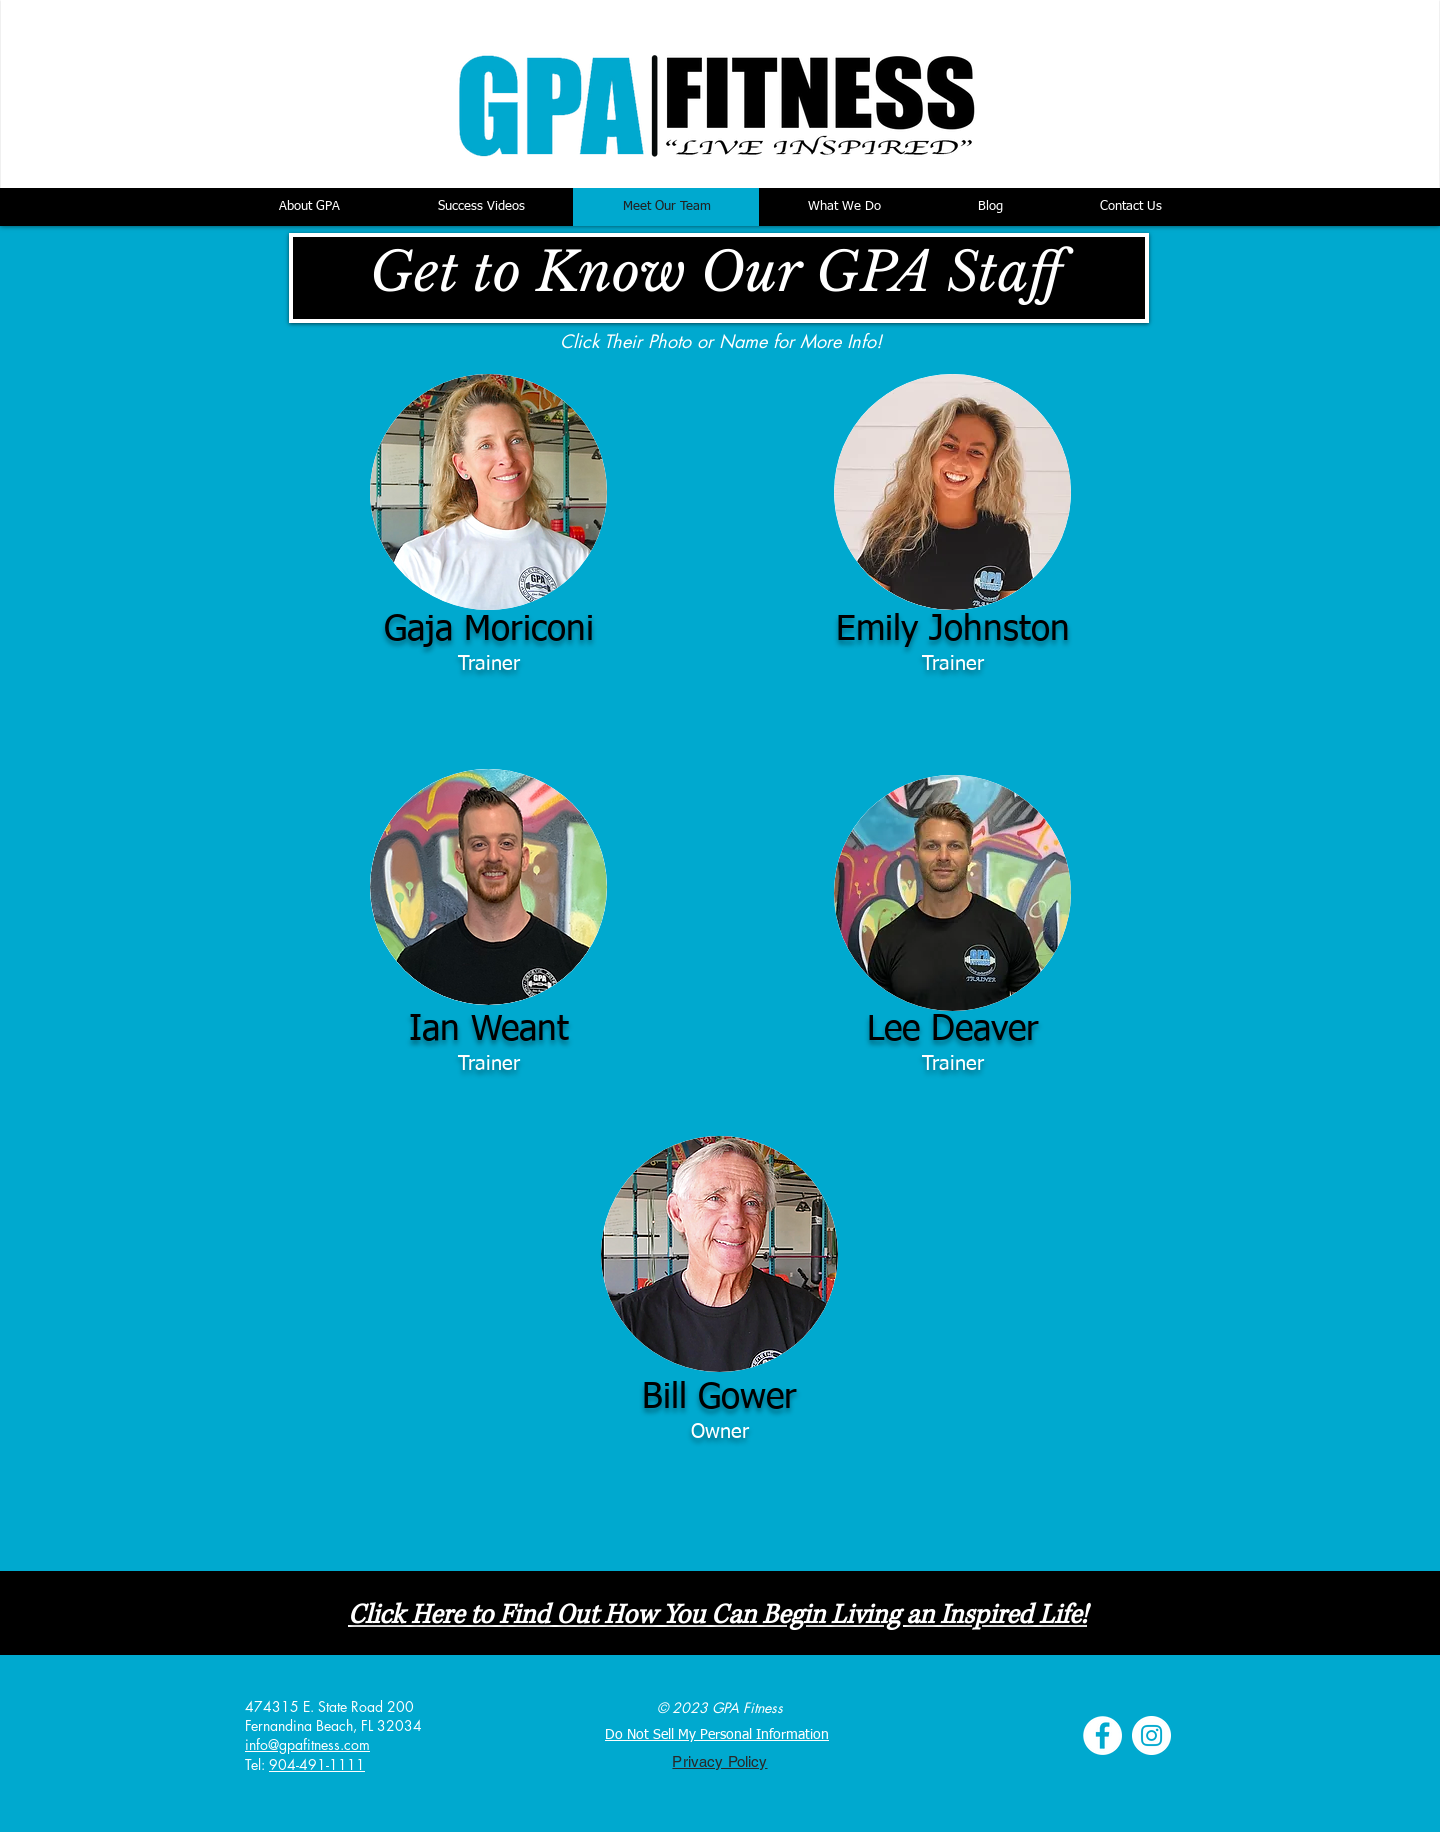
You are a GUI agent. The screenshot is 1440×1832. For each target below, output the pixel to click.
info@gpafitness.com (307, 1744)
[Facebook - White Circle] (1102, 1735)
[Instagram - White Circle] (1151, 1735)
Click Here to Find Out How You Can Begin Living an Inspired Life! (717, 1615)
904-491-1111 (317, 1764)
